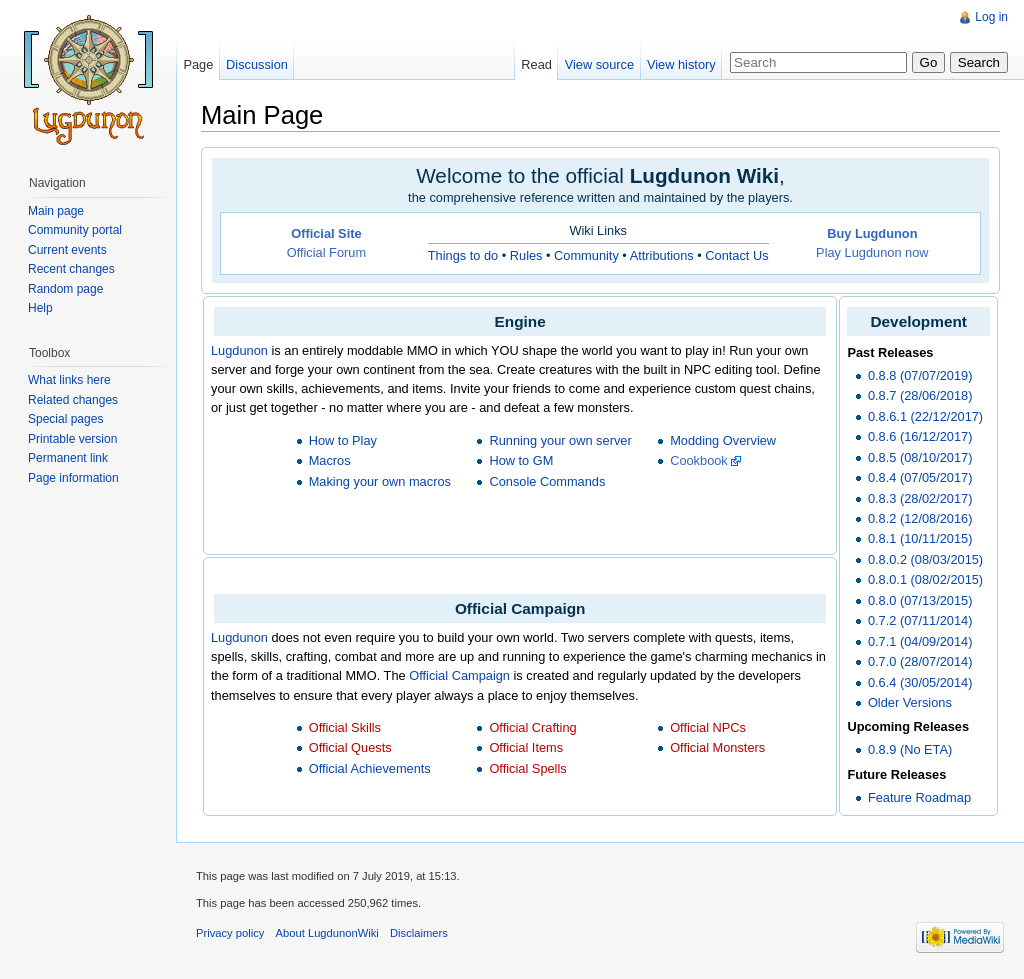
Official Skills (345, 727)
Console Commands (547, 481)
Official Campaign (459, 675)
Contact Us (736, 255)
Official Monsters (717, 747)
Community (586, 255)
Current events (67, 250)
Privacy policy (230, 933)
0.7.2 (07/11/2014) (920, 620)
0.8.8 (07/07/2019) (920, 375)
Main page (56, 211)
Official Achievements (370, 768)
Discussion (257, 64)
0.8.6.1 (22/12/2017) (925, 416)
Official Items (526, 747)
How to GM (521, 460)
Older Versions (910, 702)
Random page (65, 289)
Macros (330, 460)
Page (198, 64)
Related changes (73, 400)
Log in (991, 17)
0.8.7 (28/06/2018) (920, 395)
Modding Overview (723, 440)
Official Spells (527, 768)
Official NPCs (708, 727)
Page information (73, 478)
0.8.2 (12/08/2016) (920, 518)
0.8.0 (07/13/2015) (920, 600)
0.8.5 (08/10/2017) (920, 457)
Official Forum (326, 252)
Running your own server (560, 440)
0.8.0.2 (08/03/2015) (925, 559)
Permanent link (68, 458)
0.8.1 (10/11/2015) (920, 538)
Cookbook (699, 460)
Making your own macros (380, 481)
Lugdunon (239, 350)
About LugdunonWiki (327, 933)
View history (681, 64)
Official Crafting (532, 727)
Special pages (65, 419)
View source (599, 64)
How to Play (343, 440)
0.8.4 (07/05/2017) (920, 477)
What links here (69, 380)
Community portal (75, 230)
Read (536, 64)
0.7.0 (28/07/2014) (920, 661)
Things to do (463, 255)
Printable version (72, 439)
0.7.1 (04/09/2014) (920, 641)
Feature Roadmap (919, 797)
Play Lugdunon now (872, 252)
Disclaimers (419, 933)
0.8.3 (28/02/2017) (920, 498)
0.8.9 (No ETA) (910, 749)
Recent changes (71, 269)
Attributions (662, 255)
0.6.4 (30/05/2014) (920, 682)
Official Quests (350, 747)
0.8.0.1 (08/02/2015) (925, 579)
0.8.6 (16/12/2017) (920, 436)
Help (40, 308)
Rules (526, 255)
